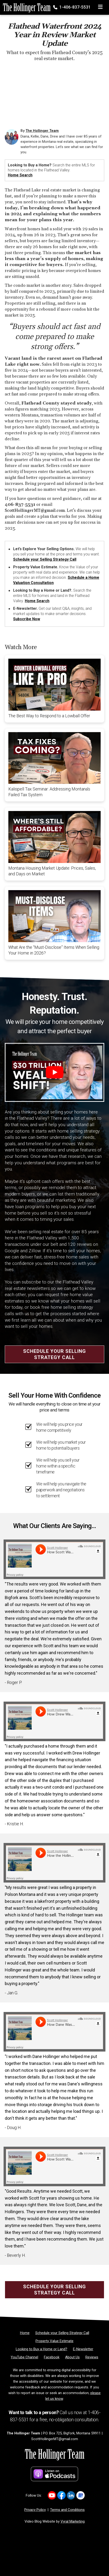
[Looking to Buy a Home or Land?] (41, 2349)
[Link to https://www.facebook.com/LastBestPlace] (61, 2495)
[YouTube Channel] (24, 2357)
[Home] (25, 6)
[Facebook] (51, 2357)
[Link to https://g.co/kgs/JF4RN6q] (80, 2495)
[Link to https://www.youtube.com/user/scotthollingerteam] (52, 2495)
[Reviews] (91, 2357)
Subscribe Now (26, 619)
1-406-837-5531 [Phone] (72, 7)
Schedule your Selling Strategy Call (44, 559)
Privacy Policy (35, 2510)
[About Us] (72, 2357)
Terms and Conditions (67, 2510)
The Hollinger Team (42, 130)
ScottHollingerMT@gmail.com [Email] (54, 2439)
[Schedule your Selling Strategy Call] (62, 2333)
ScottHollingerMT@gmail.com (35, 510)
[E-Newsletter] (83, 2349)
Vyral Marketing (73, 2521)
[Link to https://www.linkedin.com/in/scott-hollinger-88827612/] (71, 2495)
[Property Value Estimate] (54, 2341)
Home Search (20, 175)
